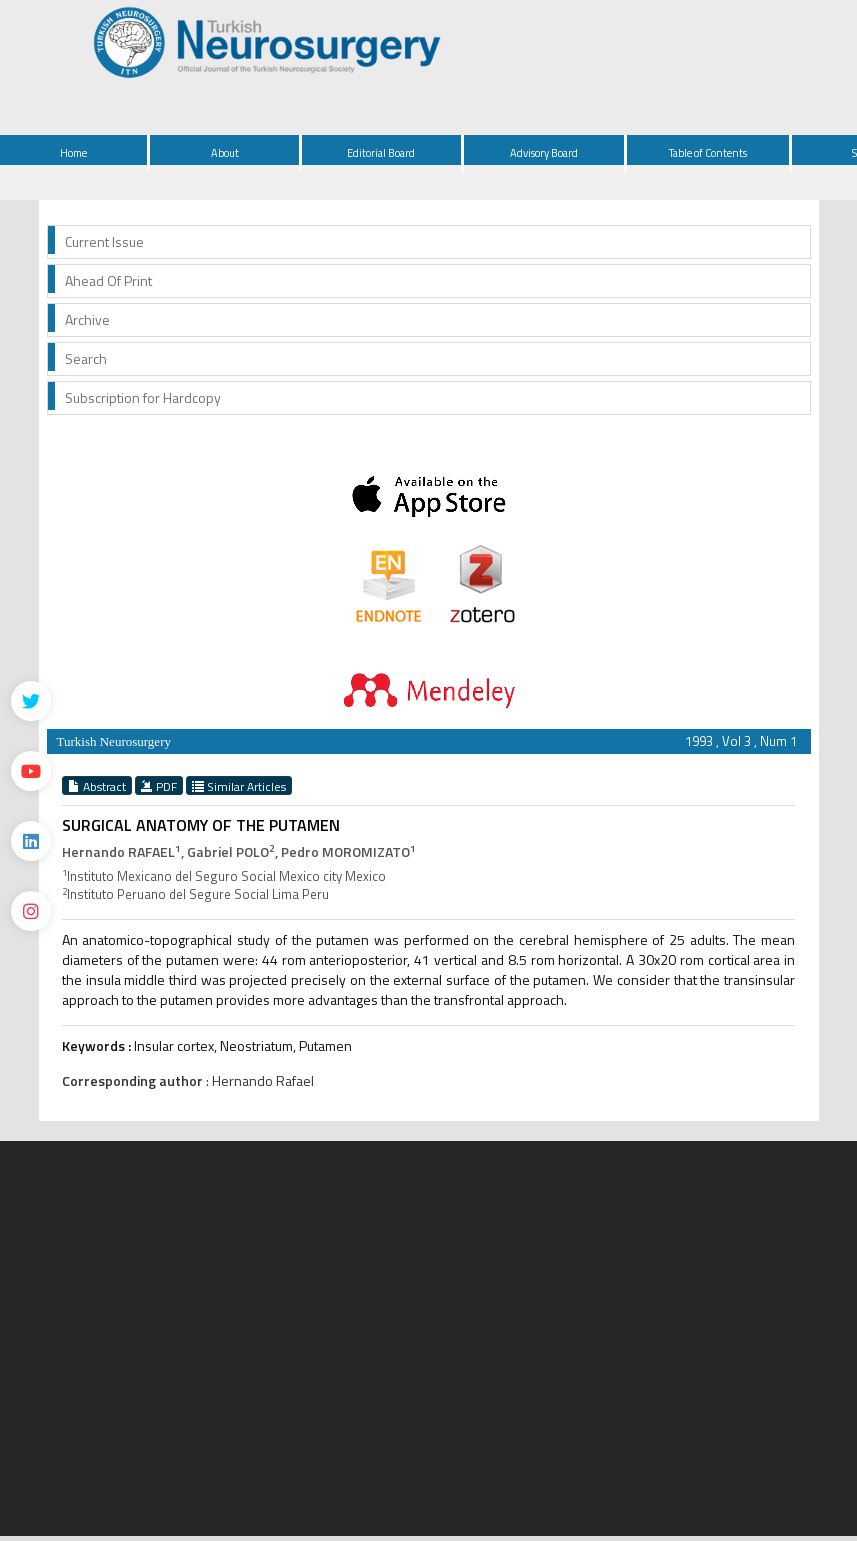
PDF (159, 786)
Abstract (97, 786)
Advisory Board (544, 153)
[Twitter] (31, 701)
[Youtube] (31, 771)
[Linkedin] (31, 841)
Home (73, 153)
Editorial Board (381, 153)
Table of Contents (708, 153)
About (225, 153)
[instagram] (31, 911)
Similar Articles (239, 786)
